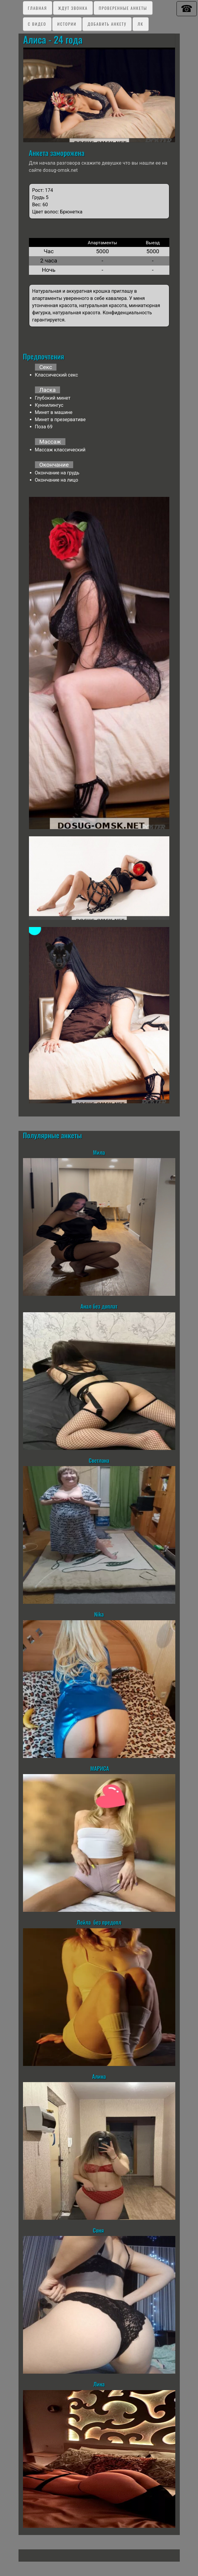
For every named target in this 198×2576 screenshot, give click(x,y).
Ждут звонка (73, 8)
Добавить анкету (107, 24)
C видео (37, 24)
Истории (66, 24)
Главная (37, 8)
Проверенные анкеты (123, 8)
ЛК (140, 24)
